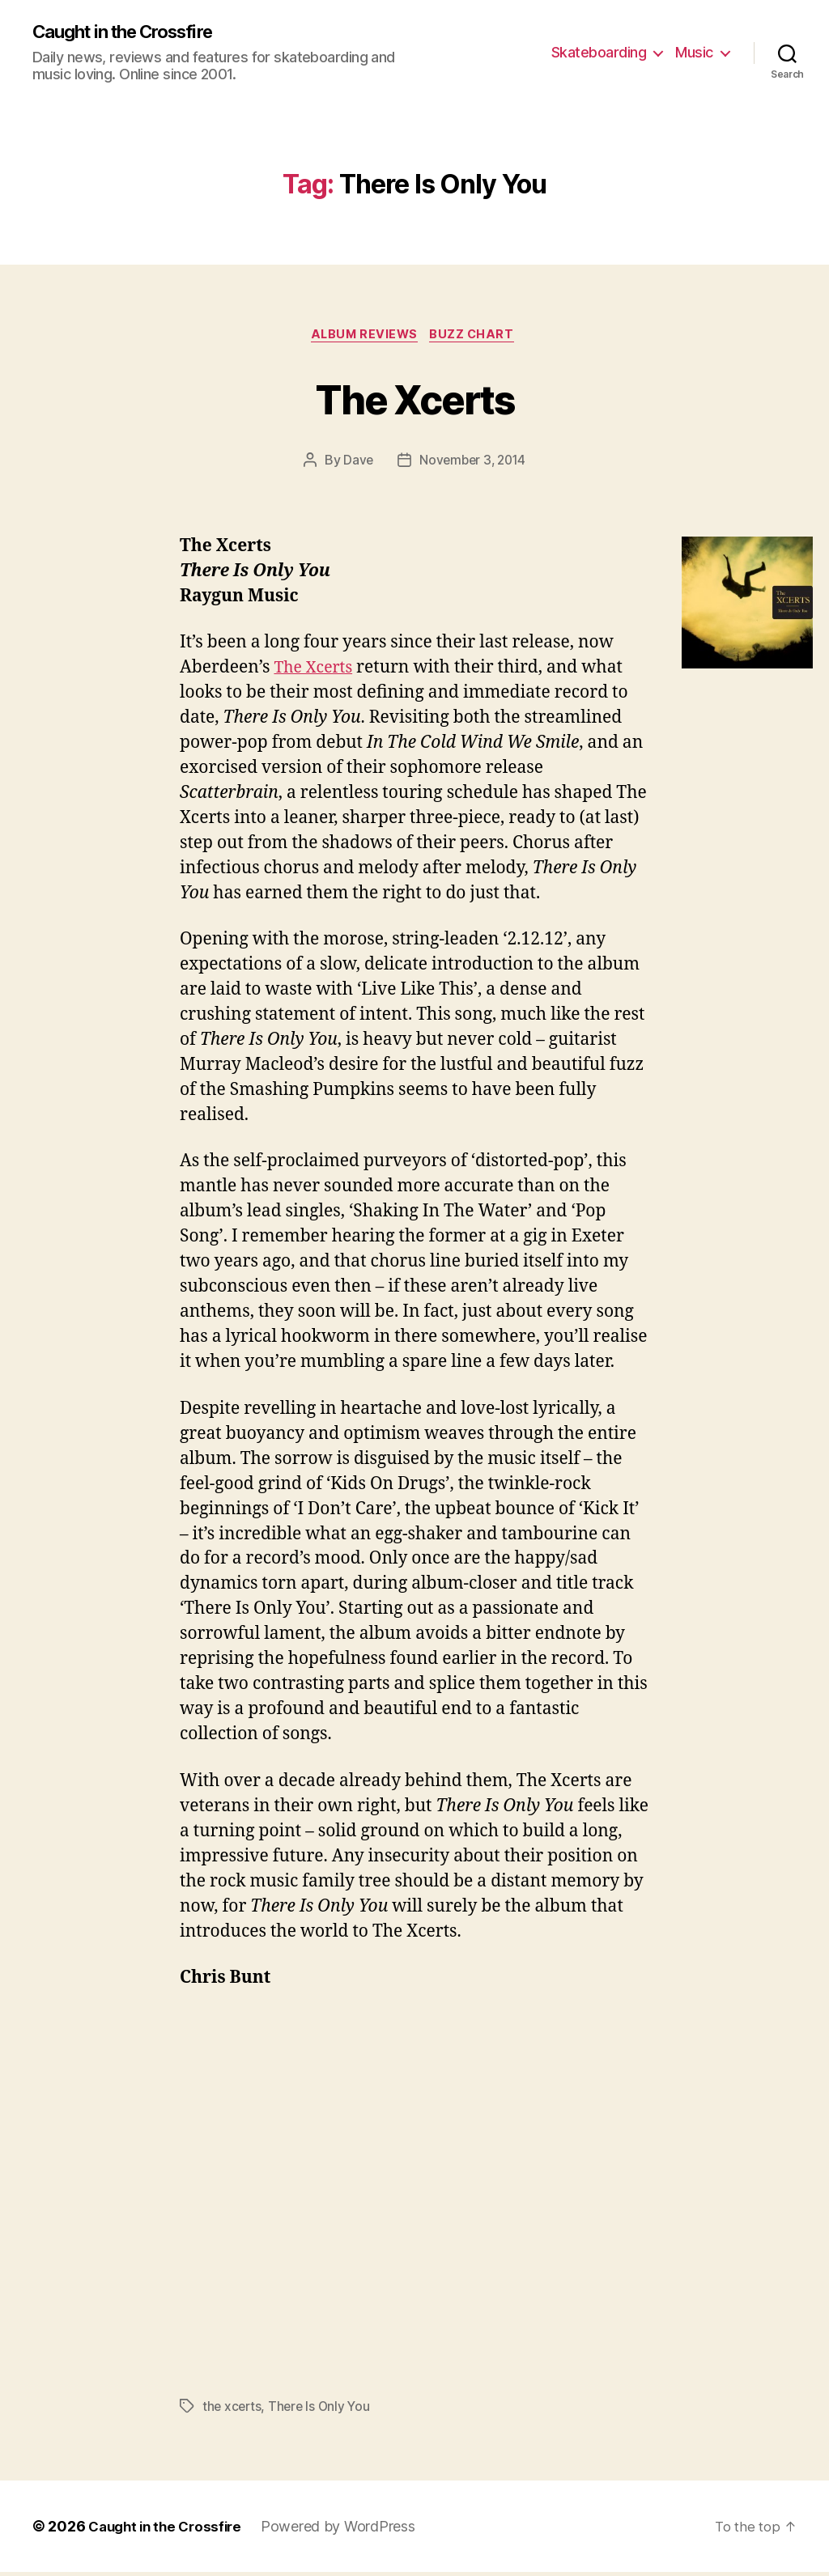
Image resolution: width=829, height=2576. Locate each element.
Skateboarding (599, 53)
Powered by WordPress (347, 2530)
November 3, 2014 (473, 464)
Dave (355, 464)
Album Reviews (364, 337)
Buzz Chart (478, 337)
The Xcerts (414, 399)
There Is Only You (322, 2410)
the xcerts (232, 2410)
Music (694, 53)
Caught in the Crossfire (133, 32)
